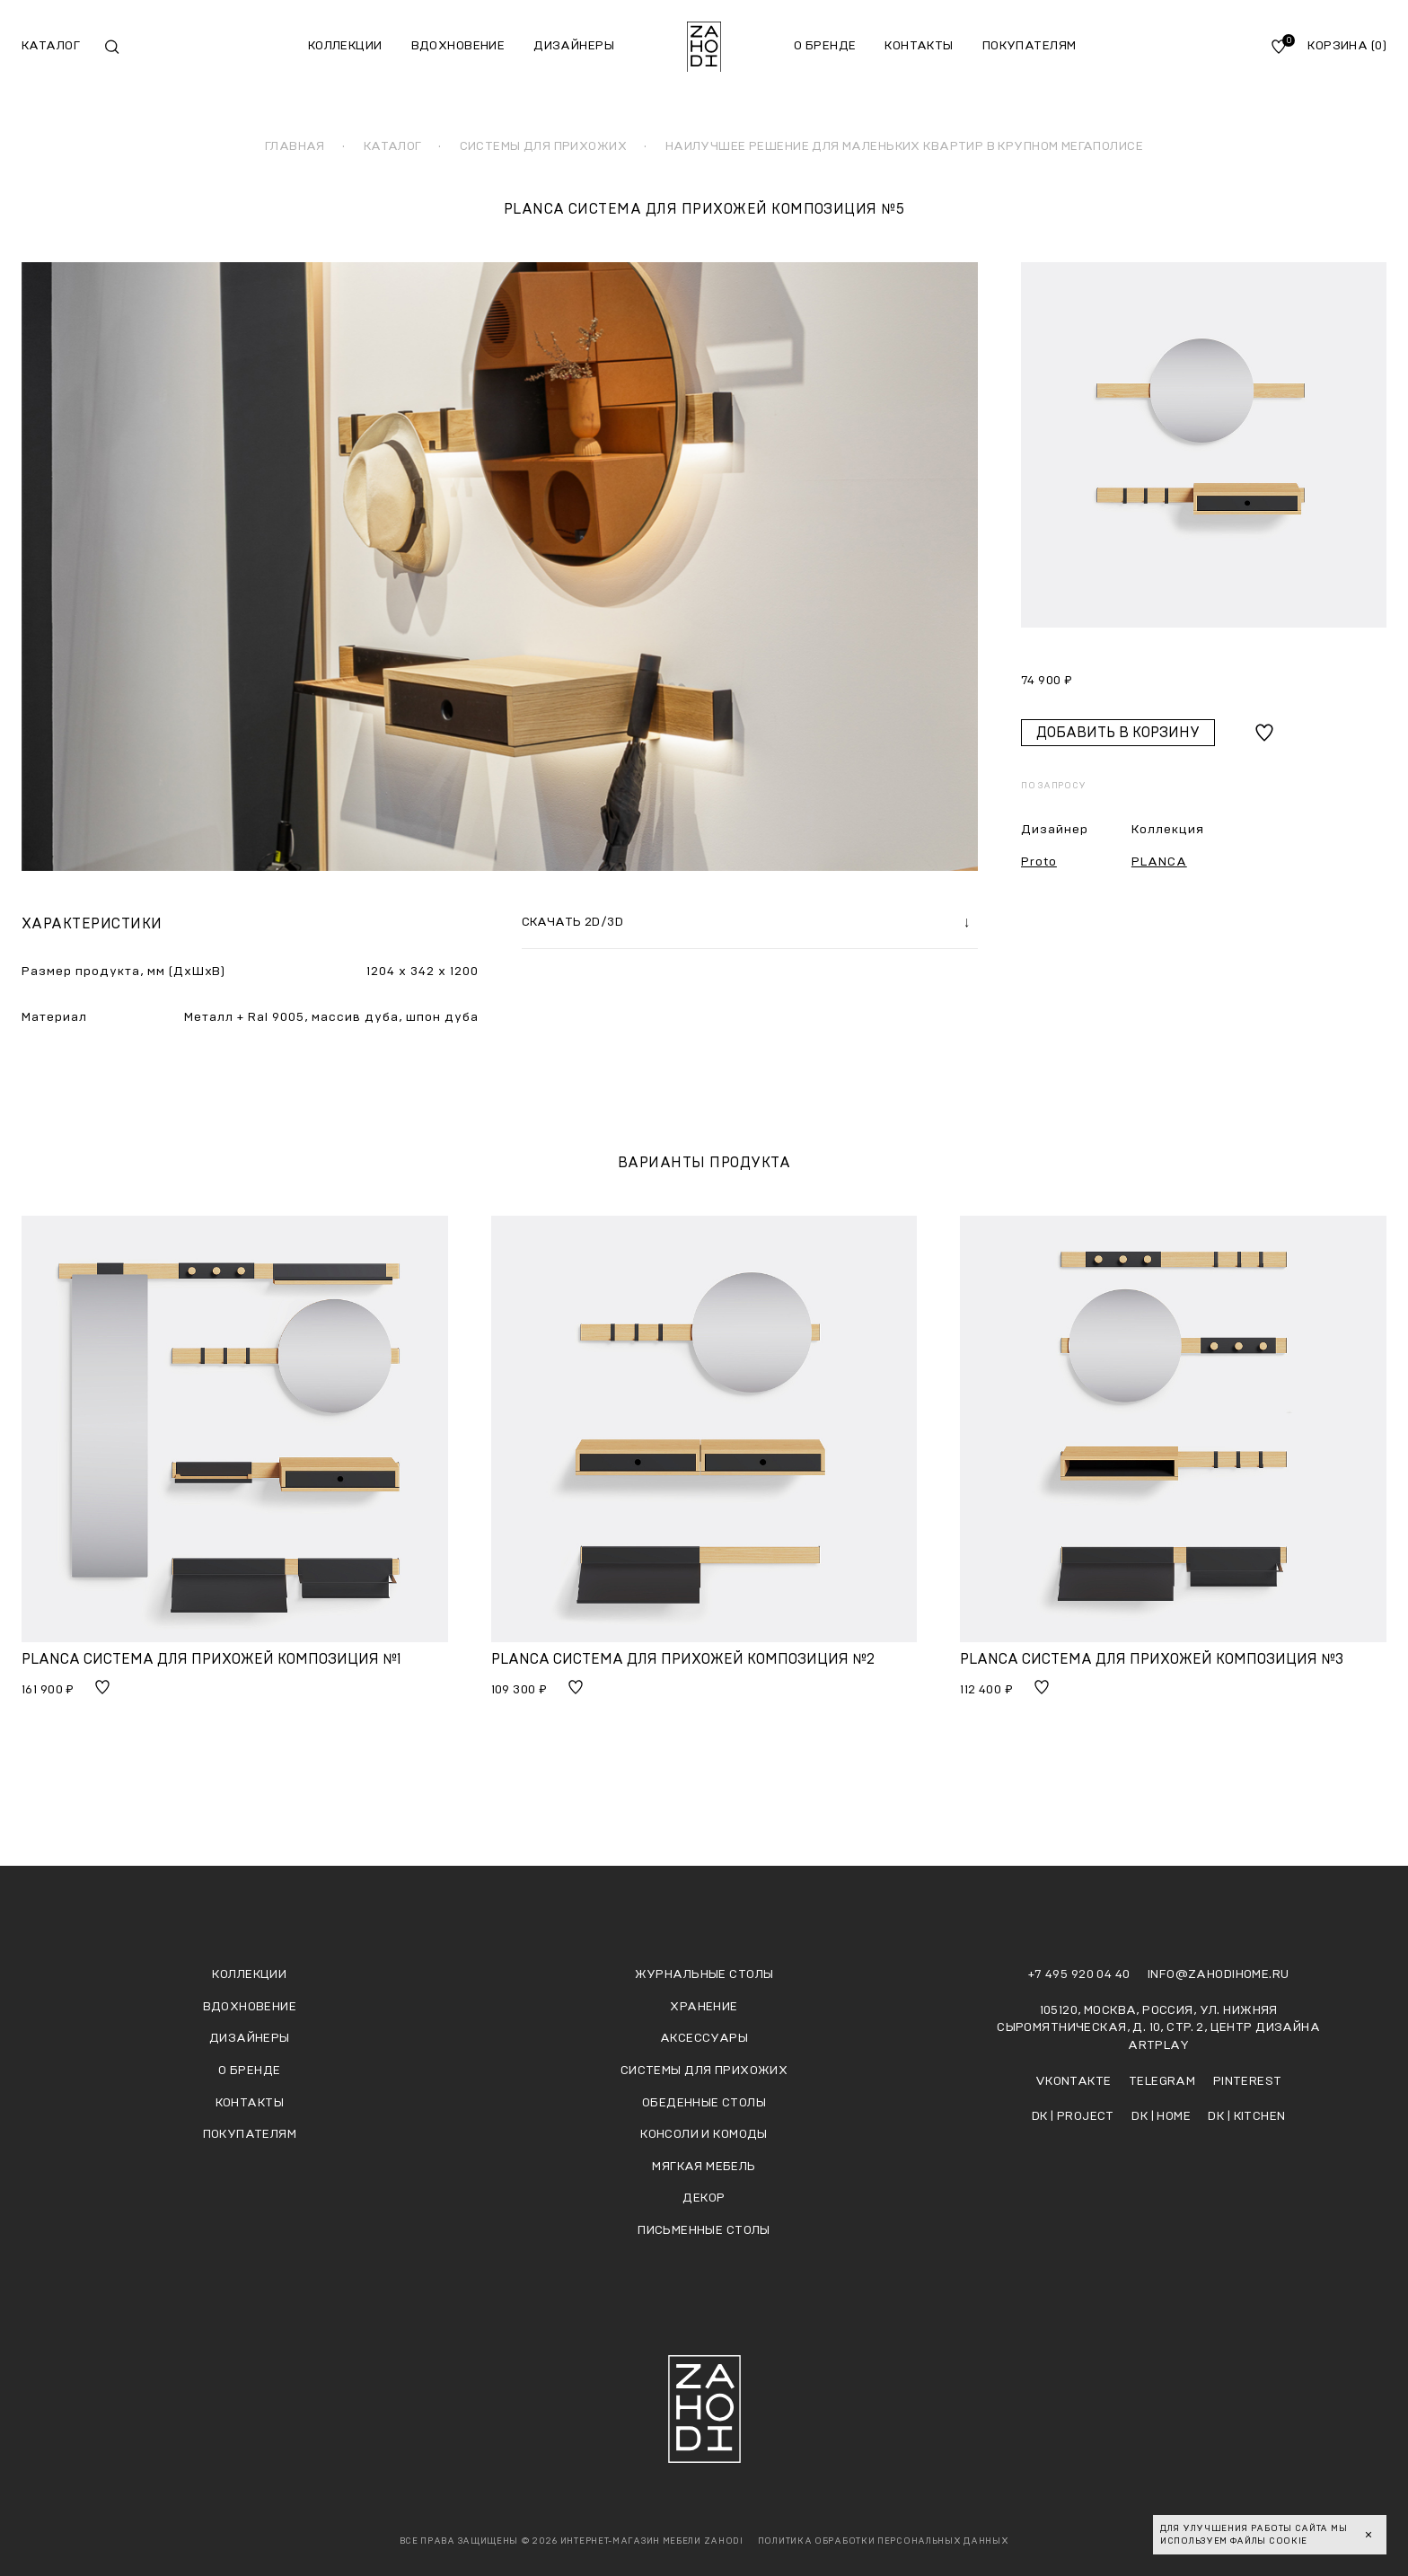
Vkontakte (1074, 2081)
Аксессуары (704, 2038)
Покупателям (1029, 46)
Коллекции (345, 46)
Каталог (51, 46)
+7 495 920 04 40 (1080, 1974)
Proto (1039, 862)
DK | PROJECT (1074, 2116)
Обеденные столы (704, 2103)
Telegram (1164, 2081)
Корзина (1346, 46)
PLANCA (1159, 862)
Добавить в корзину (1118, 732)
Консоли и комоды (704, 2134)
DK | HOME (1162, 2116)
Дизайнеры (573, 46)
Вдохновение (458, 46)
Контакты (918, 46)
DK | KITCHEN (1246, 2116)
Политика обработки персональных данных (883, 2540)
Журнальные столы (704, 1974)
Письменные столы (704, 2230)
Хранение (703, 2006)
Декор (703, 2198)
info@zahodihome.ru (1218, 1974)
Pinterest (1247, 2081)
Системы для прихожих (704, 2070)
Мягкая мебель (703, 2166)
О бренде (825, 46)
